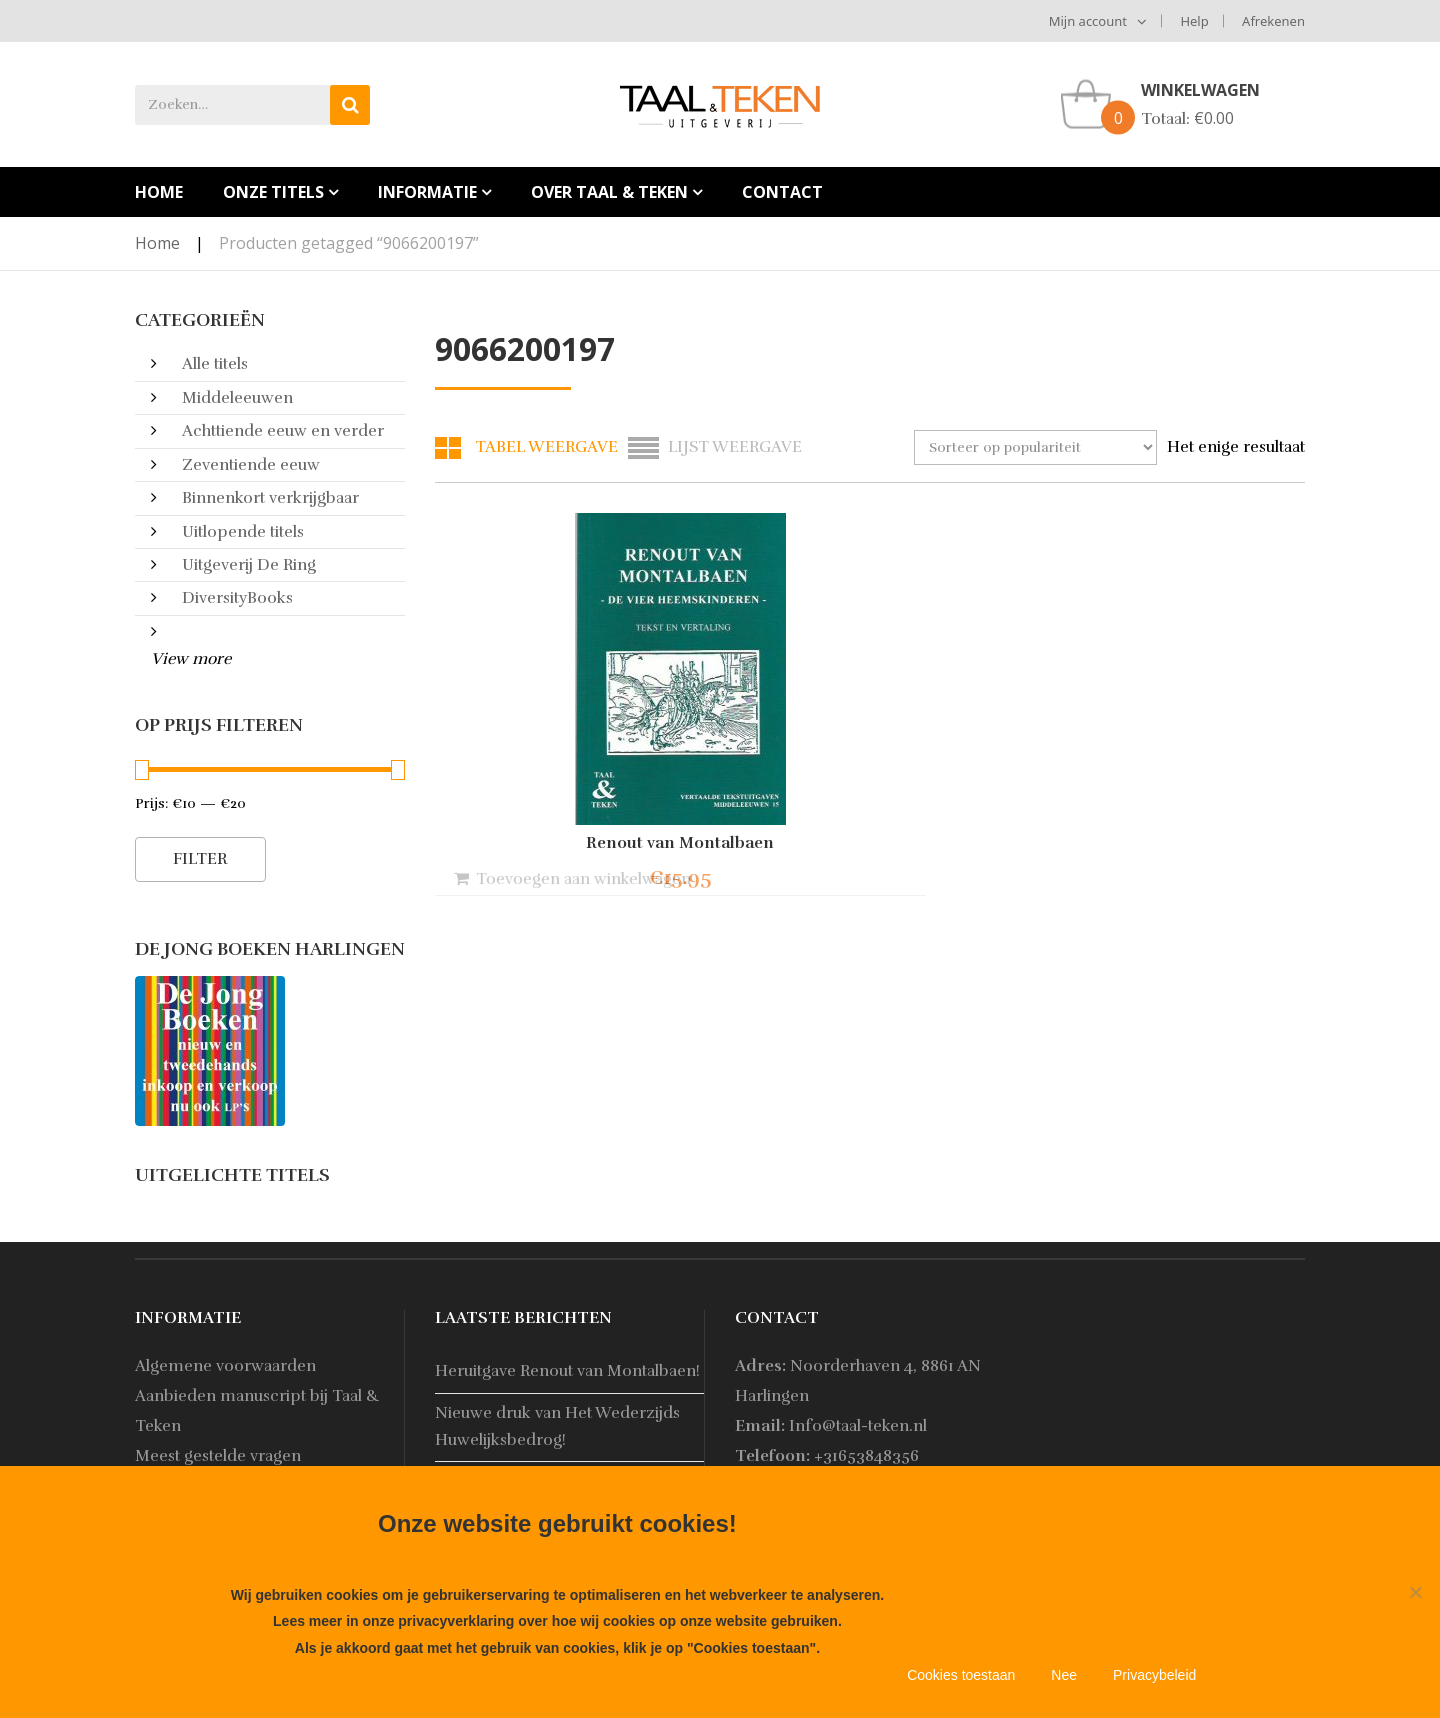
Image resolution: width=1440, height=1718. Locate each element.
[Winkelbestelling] (1035, 447)
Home (157, 243)
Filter (200, 859)
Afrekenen (1273, 21)
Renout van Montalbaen (570, 843)
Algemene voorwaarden (225, 1366)
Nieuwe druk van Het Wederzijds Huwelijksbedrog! (557, 1426)
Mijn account (1088, 21)
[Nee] (1415, 1592)
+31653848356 (866, 1456)
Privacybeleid (1154, 1675)
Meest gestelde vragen (218, 1456)
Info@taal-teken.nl (858, 1426)
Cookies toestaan (961, 1675)
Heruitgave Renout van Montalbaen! (567, 1371)
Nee (1064, 1675)
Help (1194, 21)
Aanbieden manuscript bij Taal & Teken (257, 1411)
